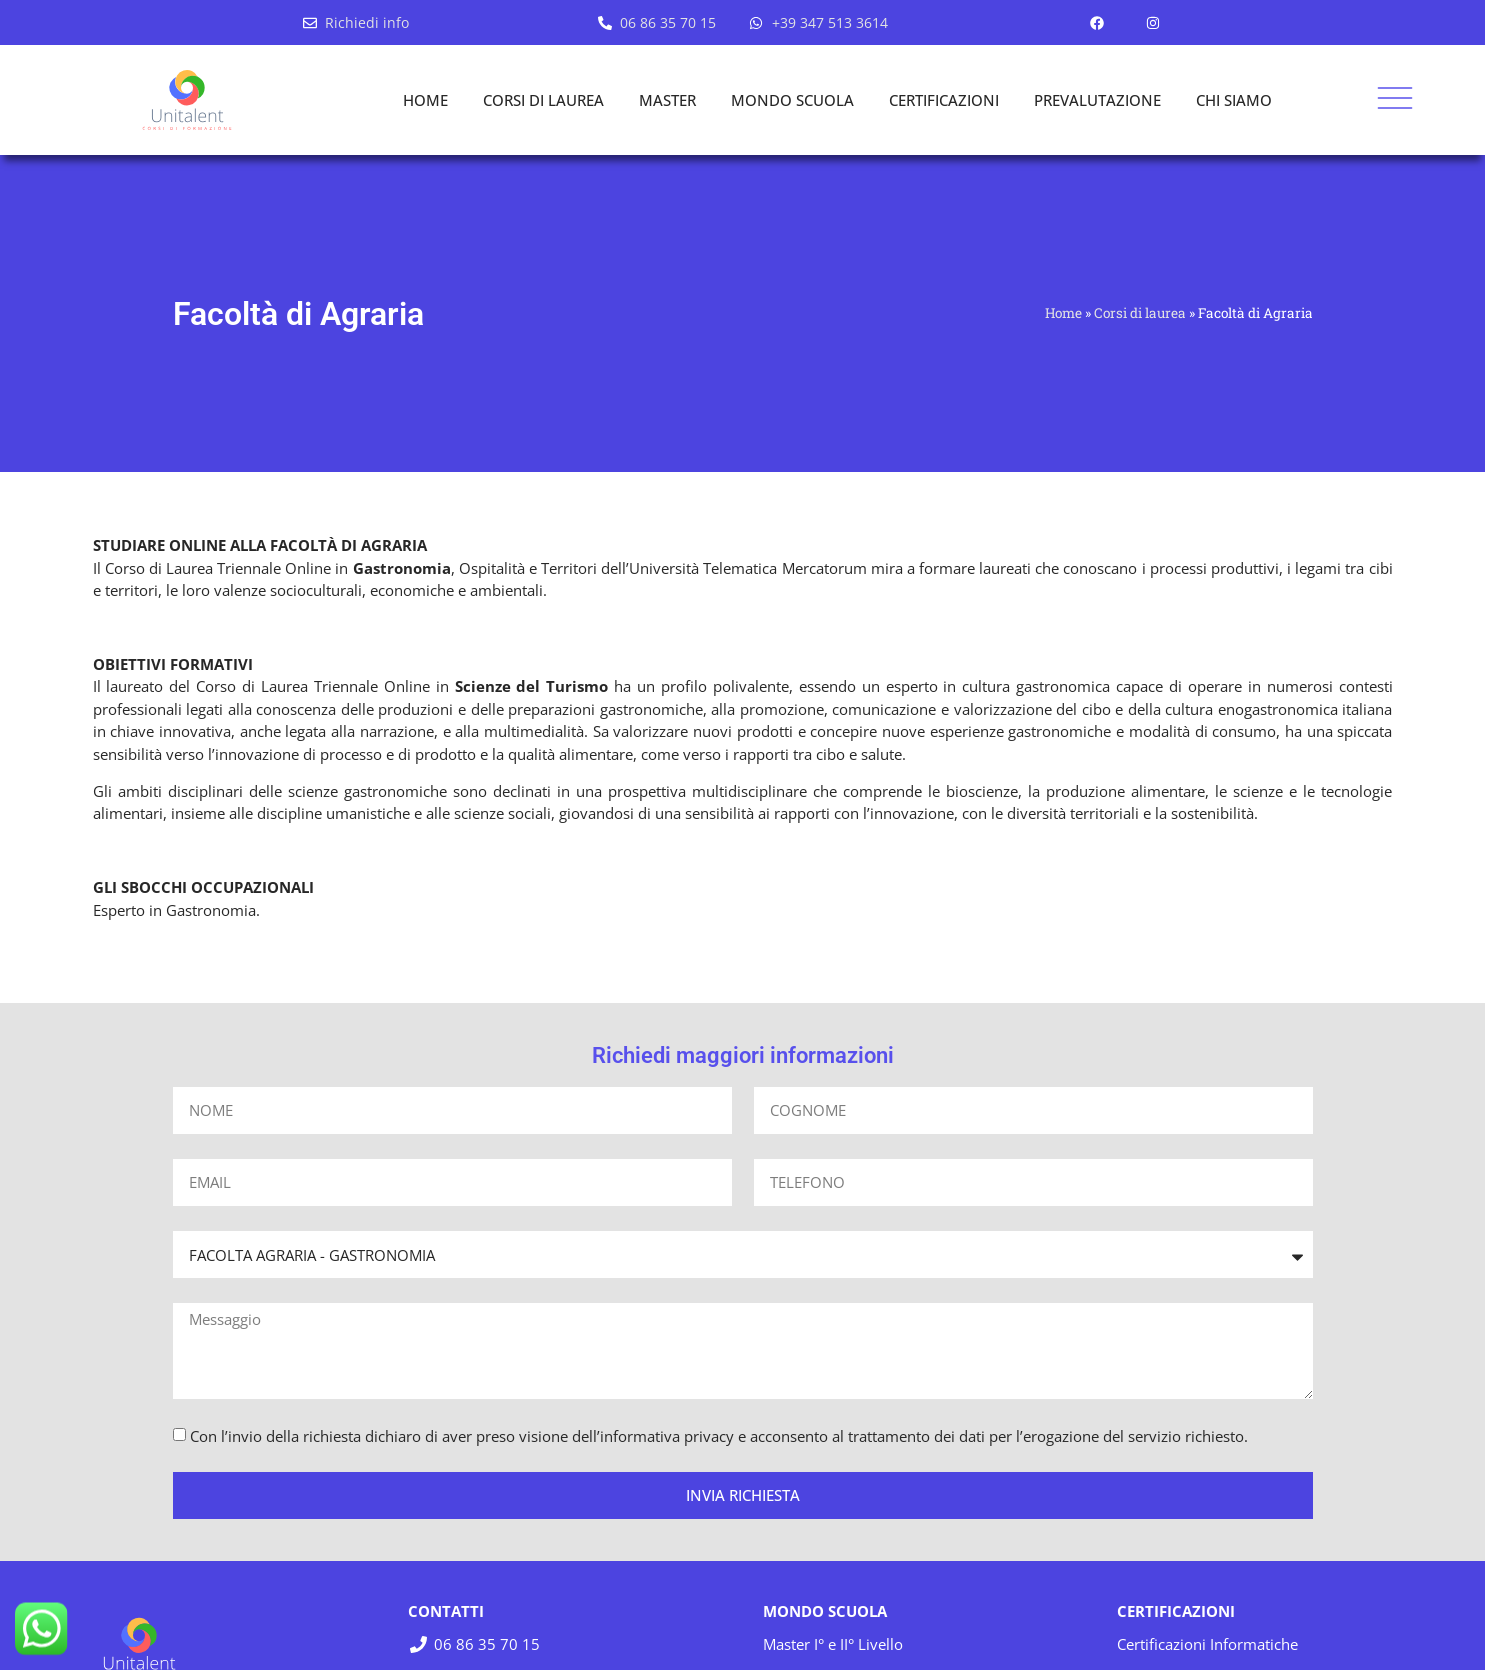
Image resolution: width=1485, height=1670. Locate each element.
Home (1063, 313)
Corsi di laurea (1140, 313)
